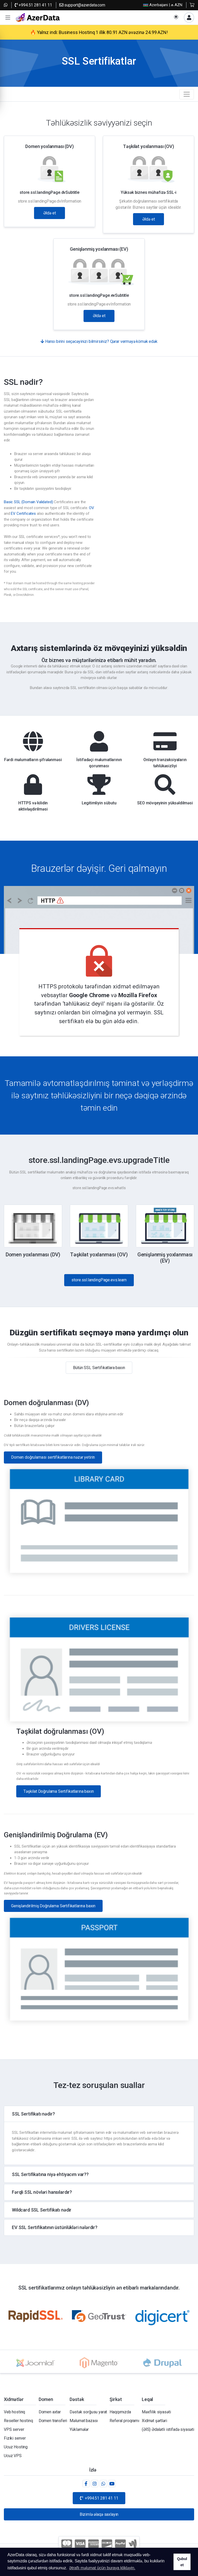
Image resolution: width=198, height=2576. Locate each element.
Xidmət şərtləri (154, 2420)
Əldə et (49, 213)
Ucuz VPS (13, 2455)
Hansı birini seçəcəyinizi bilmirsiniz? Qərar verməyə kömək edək (99, 341)
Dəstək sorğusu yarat (88, 2411)
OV (91, 508)
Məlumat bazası (84, 2420)
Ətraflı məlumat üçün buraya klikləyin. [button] (102, 2568)
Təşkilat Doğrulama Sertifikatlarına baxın (58, 1791)
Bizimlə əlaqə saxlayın (99, 2514)
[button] (8, 17)
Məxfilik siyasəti (156, 2411)
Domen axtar (50, 2411)
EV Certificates (23, 513)
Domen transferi (53, 2420)
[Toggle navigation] (186, 94)
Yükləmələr (79, 2429)
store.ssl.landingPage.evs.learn (98, 1279)
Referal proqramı (124, 2420)
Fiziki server (15, 2438)
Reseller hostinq (18, 2420)
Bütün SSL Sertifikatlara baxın (99, 1367)
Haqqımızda (120, 2411)
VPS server (14, 2429)
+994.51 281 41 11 (33, 5)
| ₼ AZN (162, 5)
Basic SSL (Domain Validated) (28, 502)
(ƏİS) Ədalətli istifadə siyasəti (168, 2429)
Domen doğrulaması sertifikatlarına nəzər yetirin (53, 1457)
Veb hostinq (14, 2411)
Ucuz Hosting (16, 2446)
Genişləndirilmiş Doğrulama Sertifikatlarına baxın (53, 1905)
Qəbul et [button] (182, 2562)
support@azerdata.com (82, 5)
